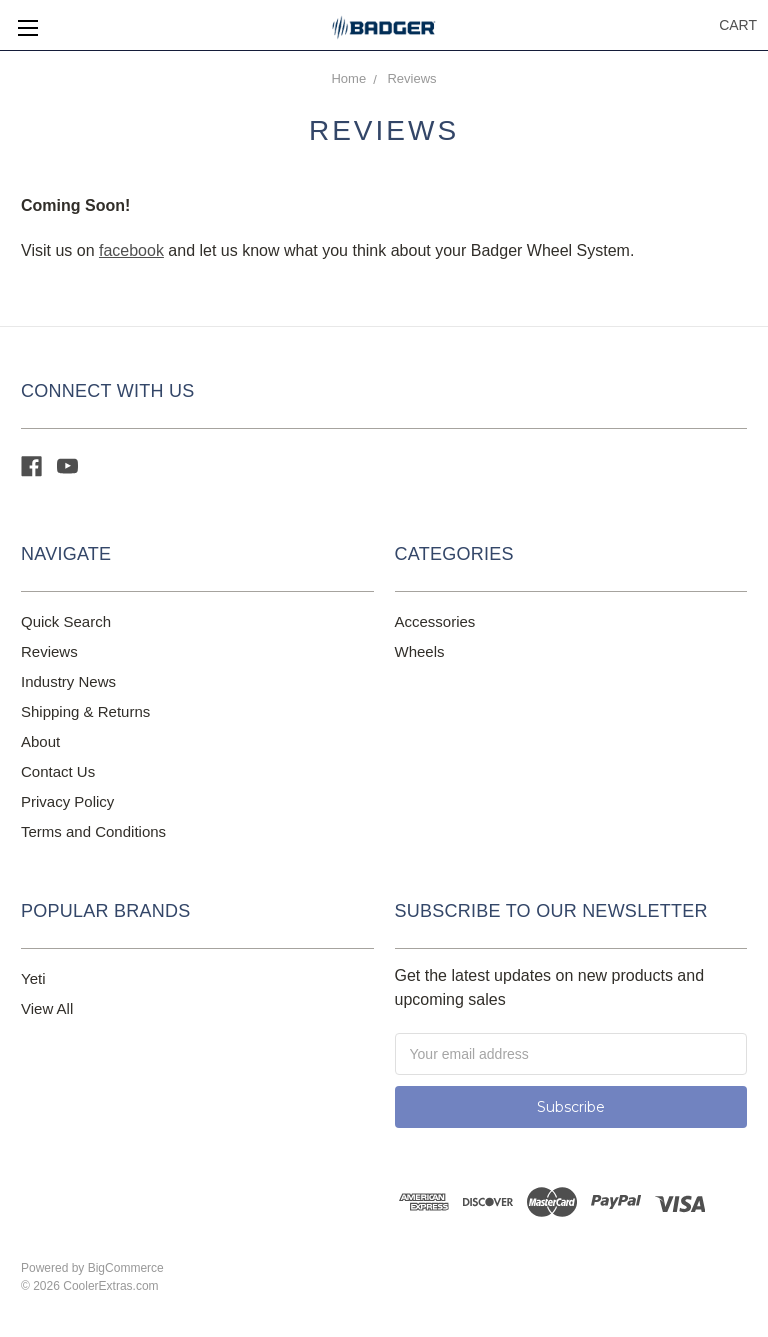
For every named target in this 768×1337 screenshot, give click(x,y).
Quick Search (66, 621)
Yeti (33, 978)
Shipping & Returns (85, 711)
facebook (131, 250)
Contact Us (58, 771)
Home (348, 78)
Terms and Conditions (93, 831)
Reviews (411, 78)
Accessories (435, 621)
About (40, 741)
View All (47, 1008)
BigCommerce (126, 1268)
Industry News (68, 681)
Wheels (420, 651)
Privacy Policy (67, 801)
